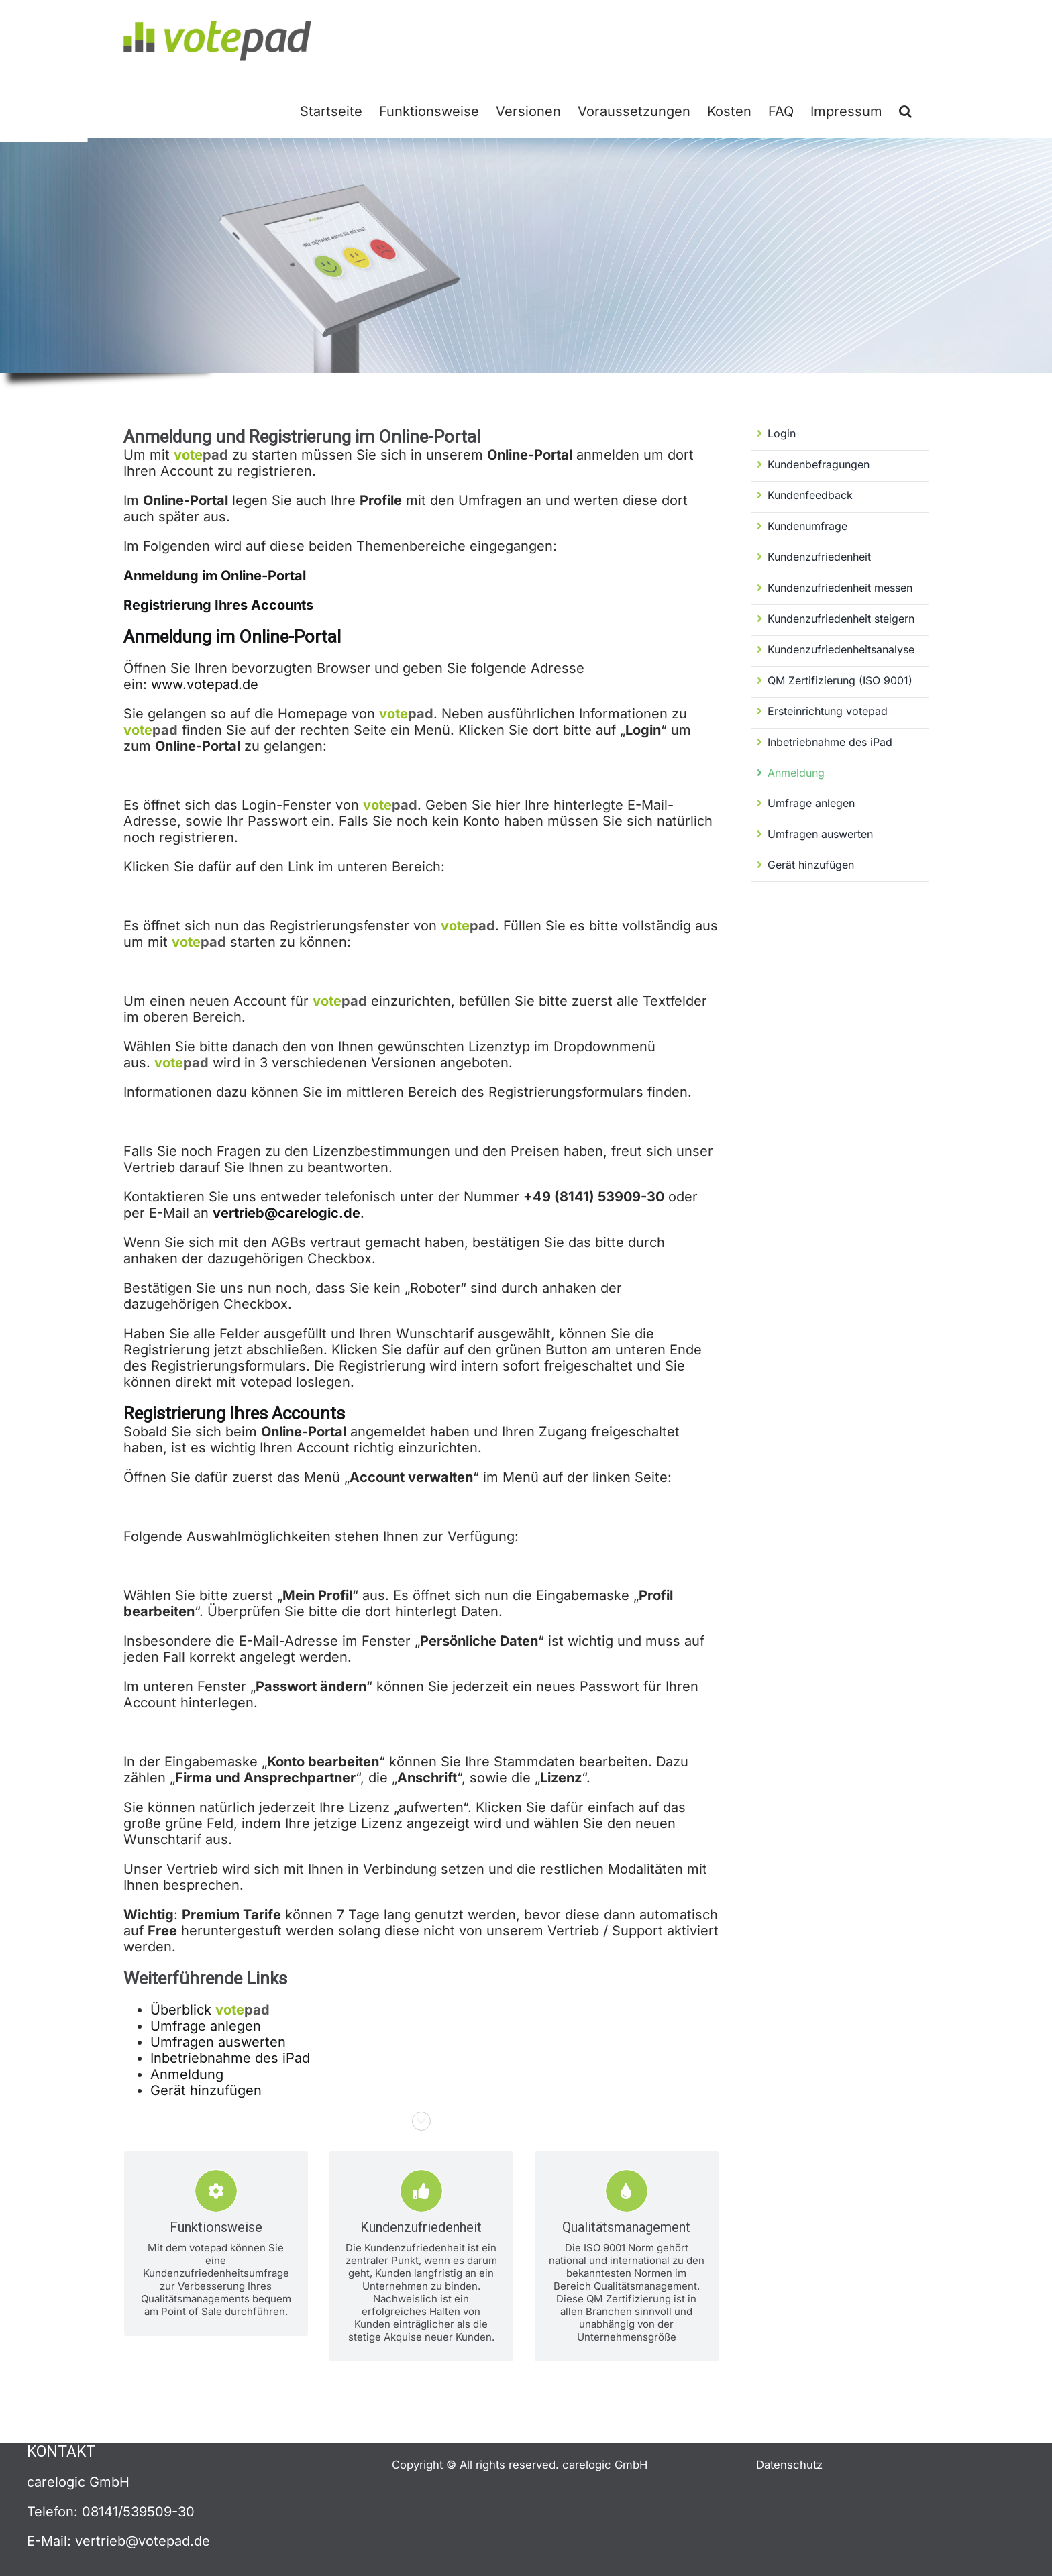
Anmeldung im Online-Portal (214, 576)
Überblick (210, 2010)
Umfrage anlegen (205, 2026)
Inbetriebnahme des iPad (230, 2058)
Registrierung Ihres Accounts (218, 605)
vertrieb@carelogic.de (286, 1213)
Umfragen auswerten (218, 2042)
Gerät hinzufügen (206, 2090)
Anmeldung (186, 2074)
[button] (905, 110)
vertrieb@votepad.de (142, 2541)
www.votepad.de (204, 684)
